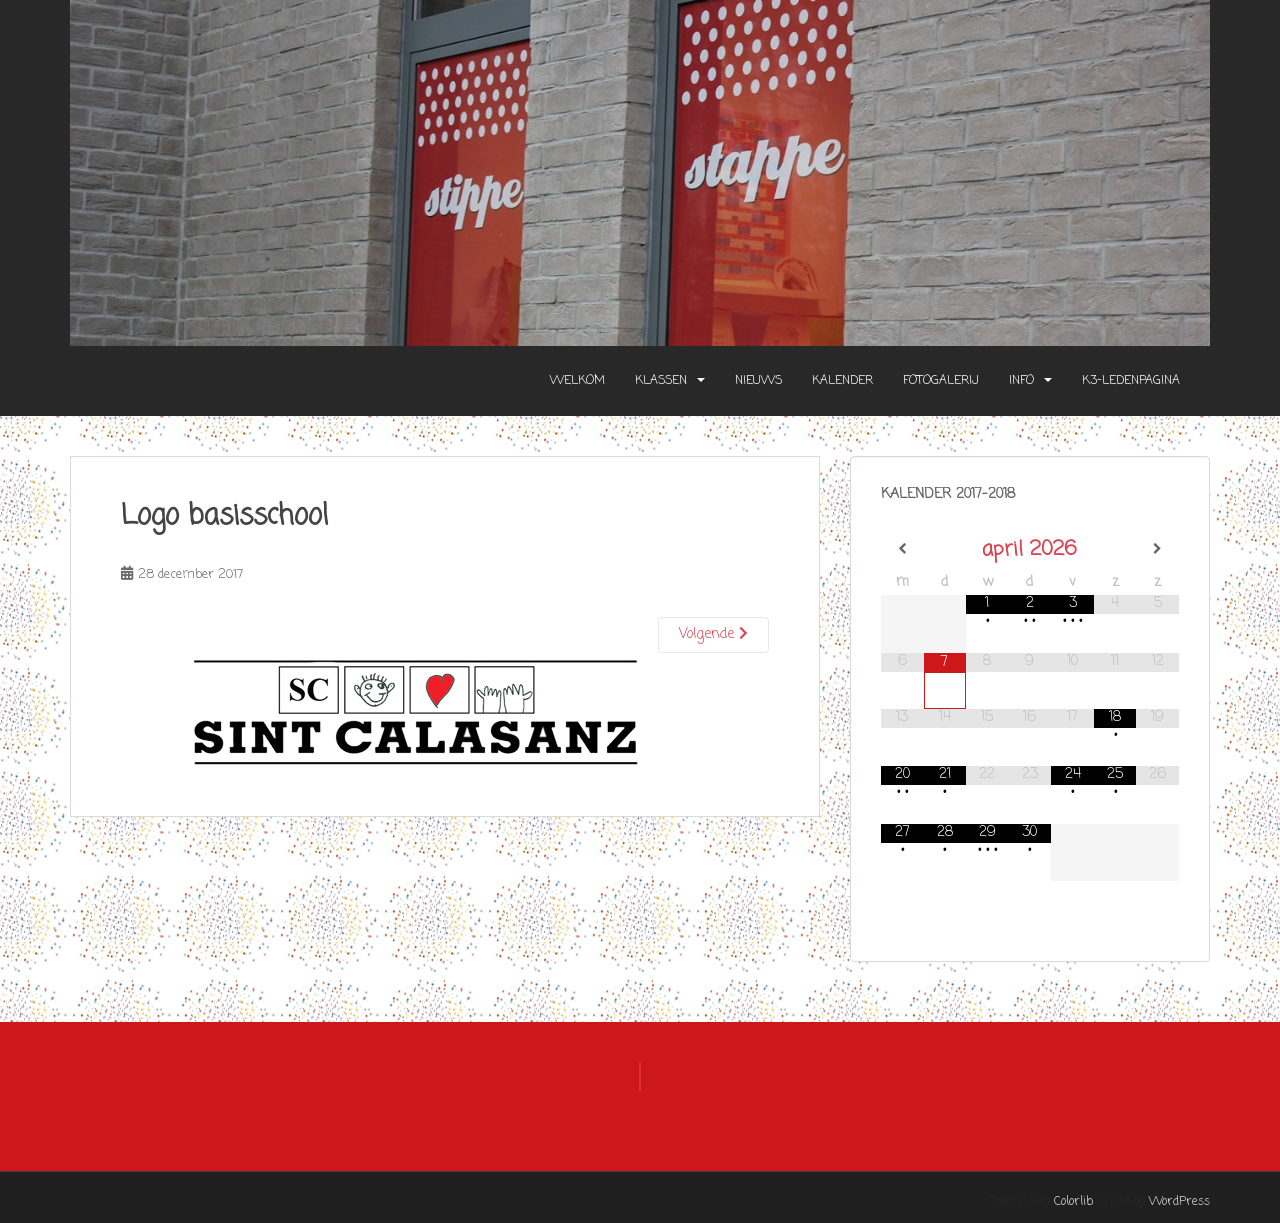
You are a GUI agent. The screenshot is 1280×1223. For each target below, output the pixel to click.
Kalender (842, 381)
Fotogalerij (941, 381)
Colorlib (1073, 1202)
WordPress (1179, 1202)
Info (1021, 381)
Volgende (713, 634)
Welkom (577, 381)
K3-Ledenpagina (1131, 381)
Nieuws (758, 381)
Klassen (661, 381)
